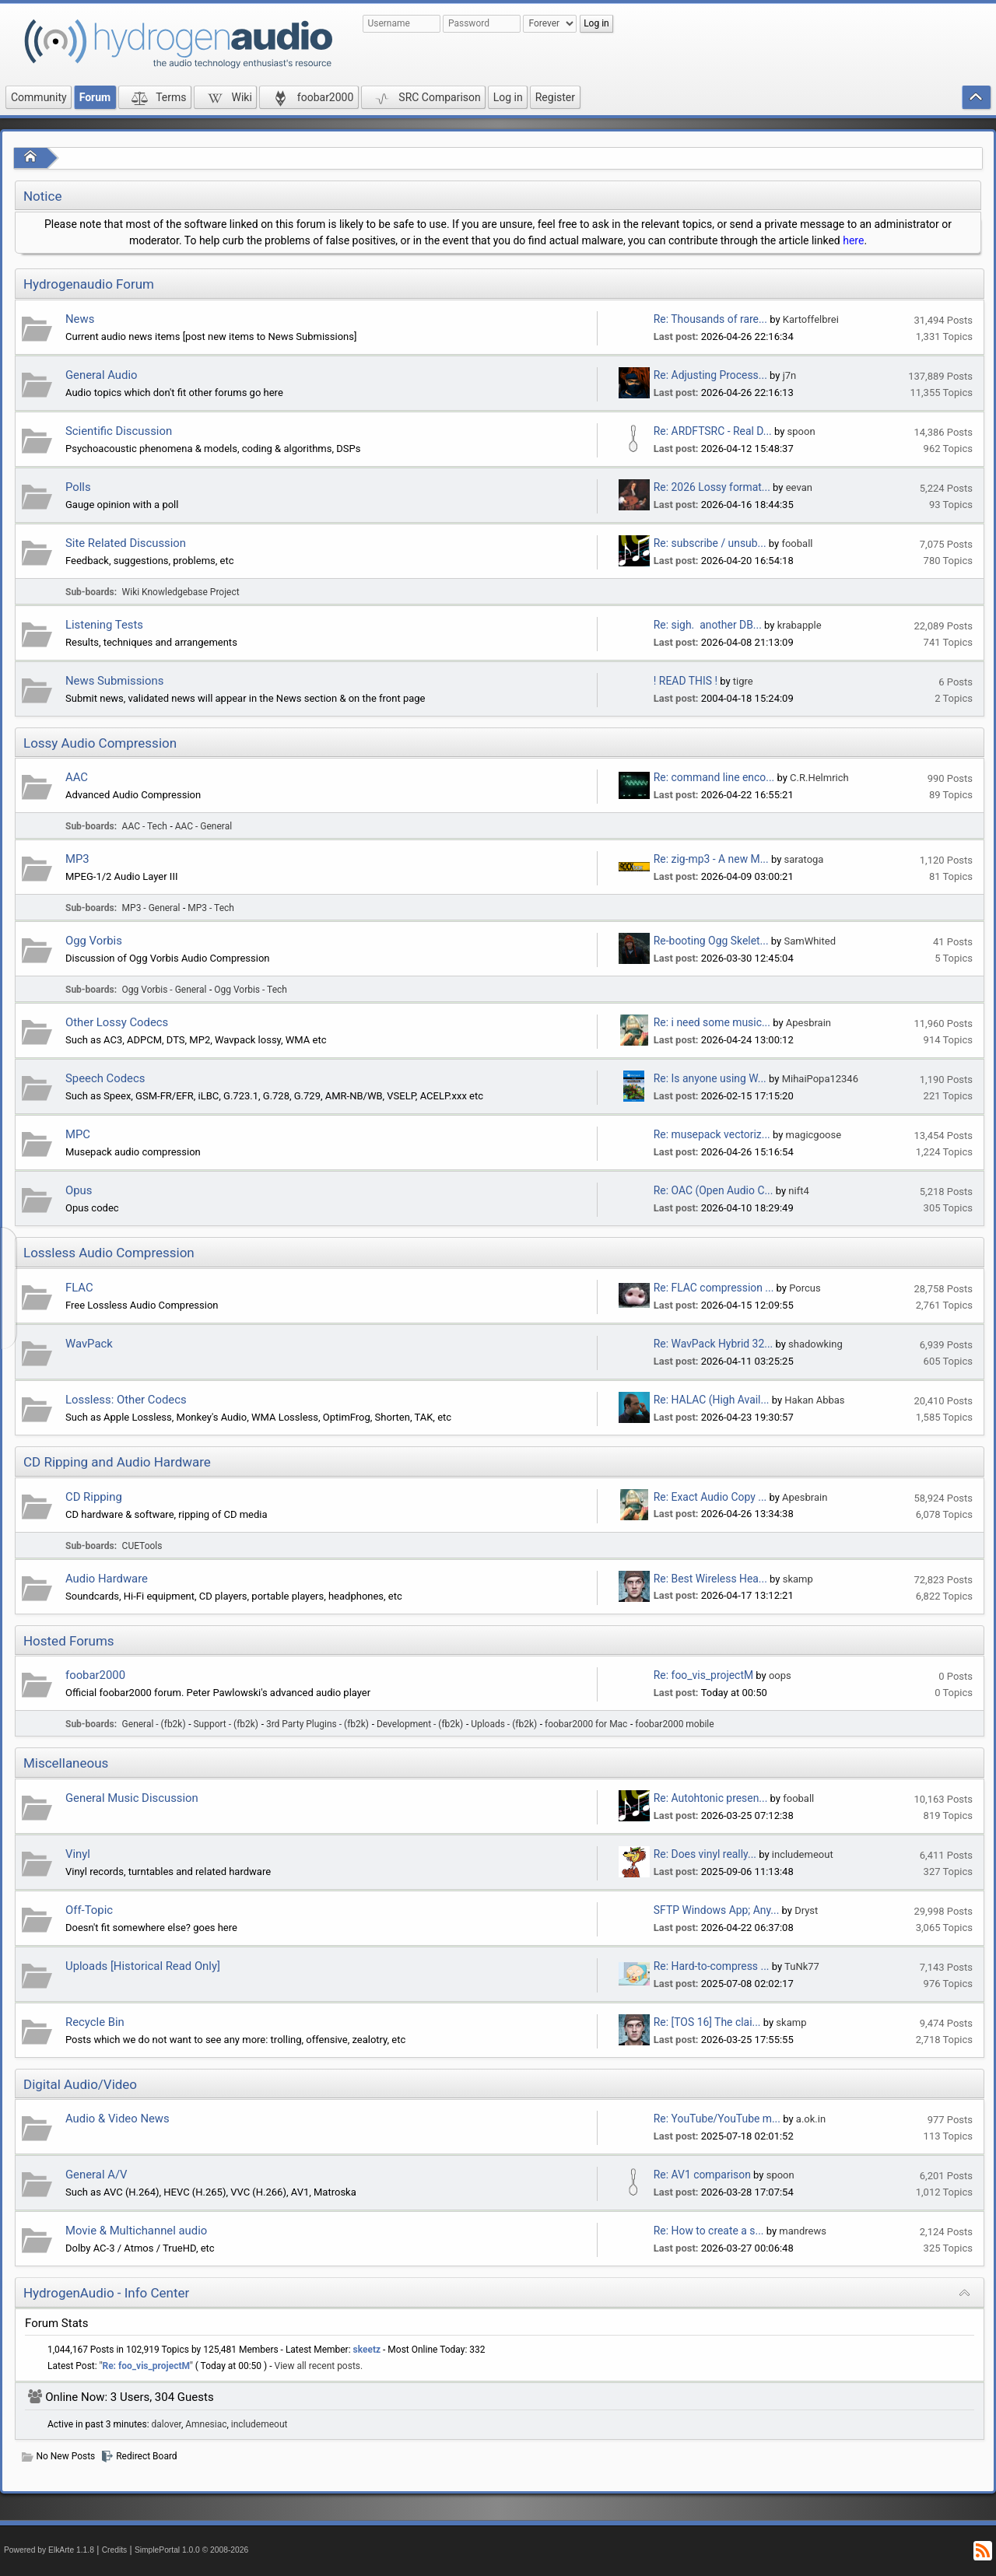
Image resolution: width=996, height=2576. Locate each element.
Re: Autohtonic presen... (711, 1798)
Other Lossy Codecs (116, 1022)
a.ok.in (811, 2119)
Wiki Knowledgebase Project (181, 592)
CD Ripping (93, 1497)
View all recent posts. (319, 2365)
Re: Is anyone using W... (710, 1078)
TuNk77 (801, 1966)
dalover (166, 2424)
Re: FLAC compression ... (714, 1287)
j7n (790, 375)
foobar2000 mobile (674, 1724)
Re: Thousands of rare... (710, 319)
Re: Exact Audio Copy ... (710, 1497)
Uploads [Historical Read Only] (142, 1966)
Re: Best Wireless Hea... (710, 1578)
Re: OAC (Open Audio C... (713, 1190)
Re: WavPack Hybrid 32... (713, 1343)
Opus (78, 1190)
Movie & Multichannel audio (136, 2231)
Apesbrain (808, 1023)
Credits (115, 2550)
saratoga (804, 859)
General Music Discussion (131, 1798)
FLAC (79, 1288)
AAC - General (203, 826)
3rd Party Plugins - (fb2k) (317, 1724)
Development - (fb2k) (420, 1724)
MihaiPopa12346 (820, 1079)
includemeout (802, 1854)
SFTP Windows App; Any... (717, 1910)
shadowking (815, 1344)
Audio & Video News (117, 2119)
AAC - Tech (144, 826)
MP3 (77, 859)
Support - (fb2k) (226, 1724)
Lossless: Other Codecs (126, 1400)
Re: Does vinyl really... (705, 1854)
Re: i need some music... (712, 1022)
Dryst (806, 1910)
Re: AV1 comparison (702, 2174)
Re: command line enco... (714, 777)
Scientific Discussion (118, 431)
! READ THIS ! (685, 681)
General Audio (101, 375)
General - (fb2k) (154, 1724)
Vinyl (77, 1854)
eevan (799, 487)
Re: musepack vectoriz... (712, 1134)
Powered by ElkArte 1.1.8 (49, 2550)
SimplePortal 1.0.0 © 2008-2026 (191, 2550)
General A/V (96, 2175)
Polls (78, 487)
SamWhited (810, 941)
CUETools (142, 1545)
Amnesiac (205, 2424)
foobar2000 (95, 1675)
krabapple (799, 625)
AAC (76, 777)
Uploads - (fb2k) (504, 1724)
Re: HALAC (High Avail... (712, 1399)
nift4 (798, 1191)
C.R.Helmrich (819, 777)
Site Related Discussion (125, 543)
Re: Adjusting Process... (710, 375)
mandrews (802, 2231)
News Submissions (114, 681)
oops (780, 1675)
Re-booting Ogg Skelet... (711, 940)
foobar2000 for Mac (586, 1724)
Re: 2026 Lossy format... (712, 487)
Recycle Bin (94, 2022)
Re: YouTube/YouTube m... (717, 2118)
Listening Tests (104, 625)
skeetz (367, 2349)
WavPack (89, 1344)
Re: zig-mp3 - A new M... (711, 859)
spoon (801, 431)
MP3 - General (151, 907)
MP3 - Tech (211, 907)
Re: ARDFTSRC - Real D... (713, 431)
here (853, 240)
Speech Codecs (105, 1078)
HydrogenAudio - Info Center (106, 2293)
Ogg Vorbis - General (164, 989)
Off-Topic (89, 1910)
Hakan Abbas (814, 1400)
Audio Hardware (106, 1579)
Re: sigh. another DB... (708, 625)
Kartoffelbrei (811, 319)
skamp (798, 1579)
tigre (743, 681)
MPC (77, 1134)
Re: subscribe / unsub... (710, 543)
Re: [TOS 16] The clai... (707, 2022)
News (79, 319)
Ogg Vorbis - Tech (250, 989)
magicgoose (813, 1135)
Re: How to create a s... (709, 2230)
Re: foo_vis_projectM (703, 1675)
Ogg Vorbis (93, 941)
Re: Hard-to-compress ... (712, 1966)
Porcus (805, 1288)
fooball (796, 543)
